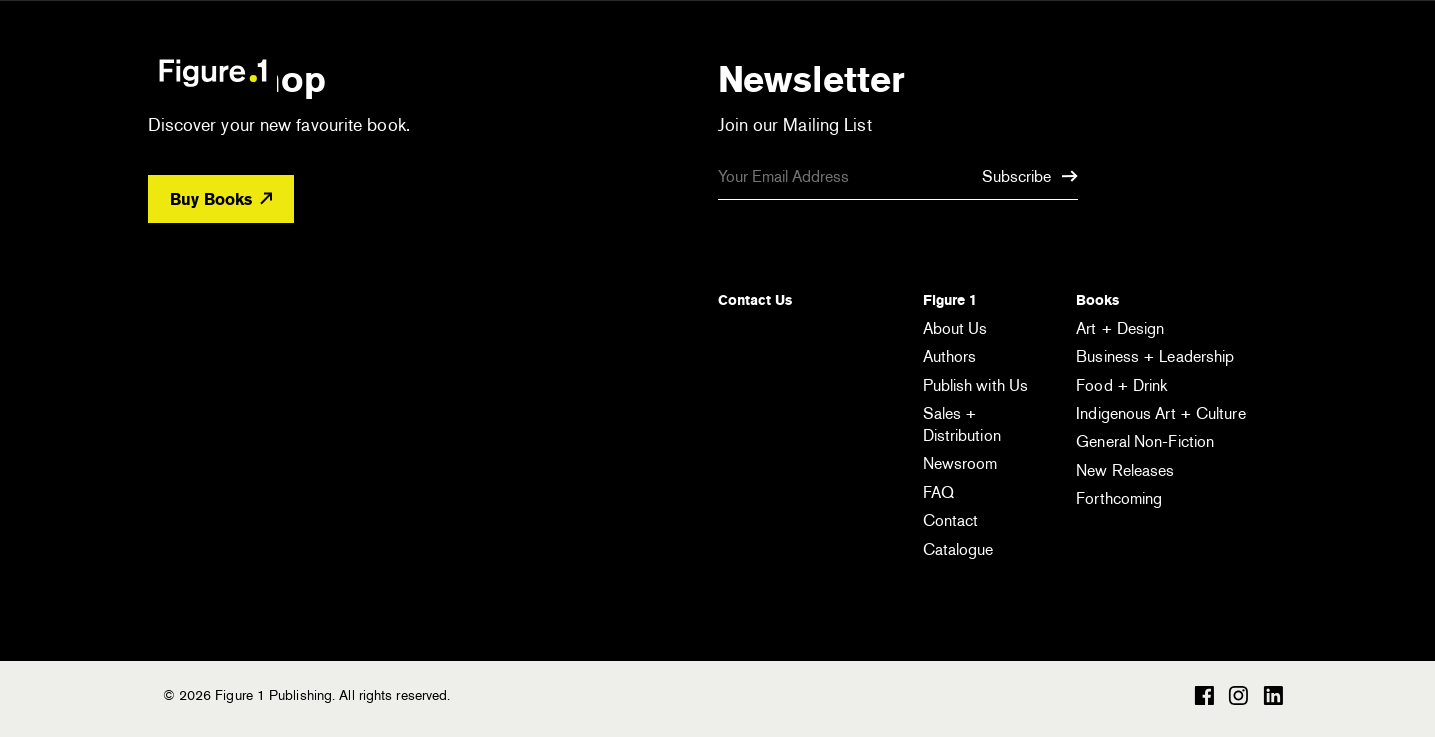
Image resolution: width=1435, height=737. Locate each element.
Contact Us (755, 300)
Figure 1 (950, 300)
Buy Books (221, 199)
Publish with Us (976, 385)
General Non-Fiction (1145, 441)
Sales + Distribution (962, 424)
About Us (955, 328)
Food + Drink (1121, 385)
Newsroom (960, 463)
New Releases (1125, 470)
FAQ (938, 492)
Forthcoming (1119, 498)
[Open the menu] (1256, 75)
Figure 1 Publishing (213, 72)
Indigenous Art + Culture (1160, 413)
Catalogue (958, 549)
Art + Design (1120, 328)
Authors (950, 356)
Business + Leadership (1155, 356)
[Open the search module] (1173, 71)
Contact (951, 520)
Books (1097, 300)
